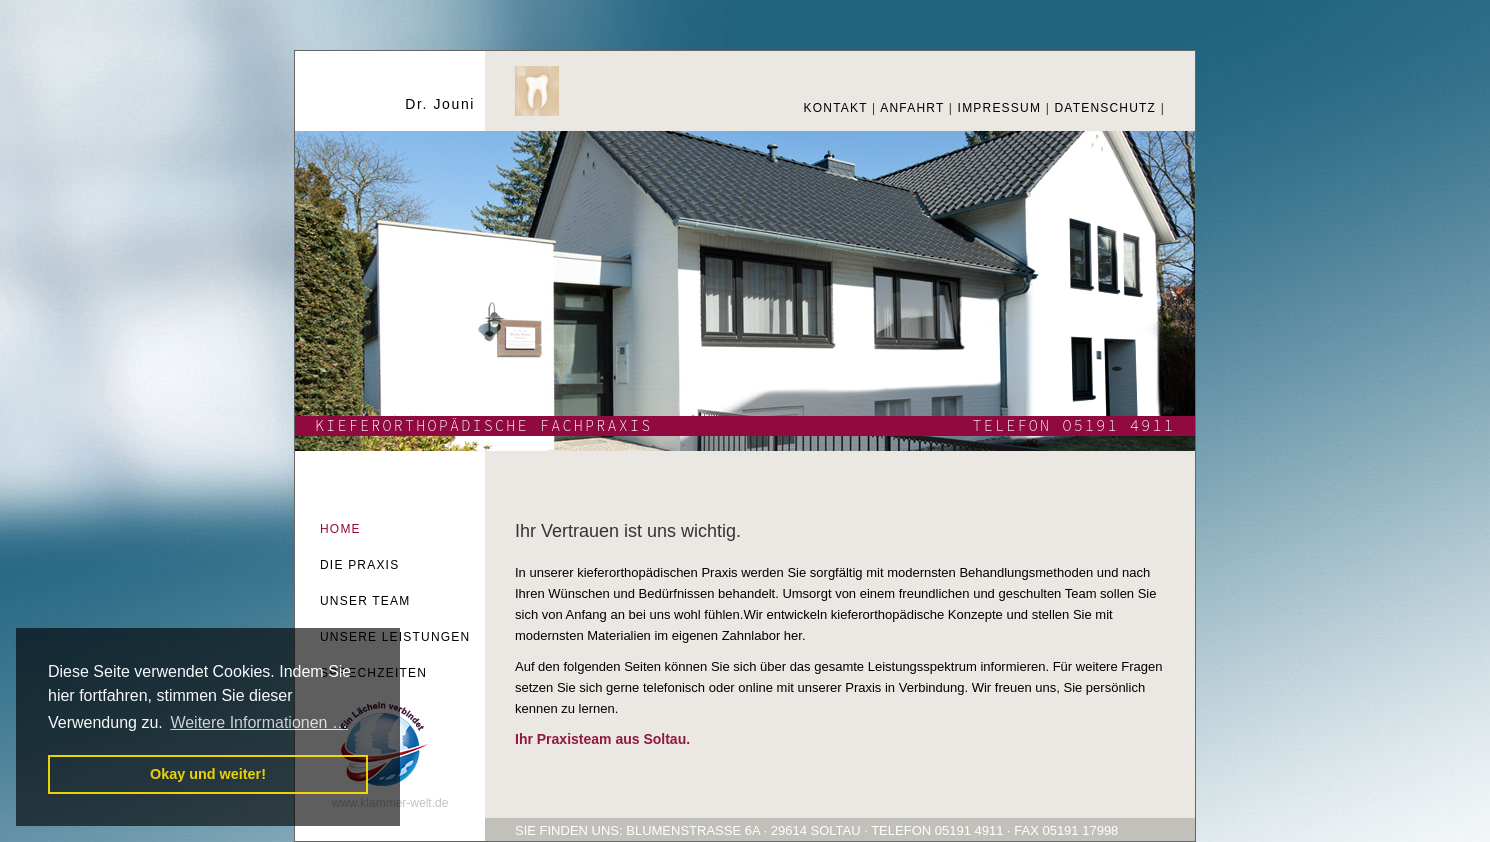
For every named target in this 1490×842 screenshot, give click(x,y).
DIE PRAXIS (359, 565)
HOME (340, 529)
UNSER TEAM (365, 601)
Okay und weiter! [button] (208, 774)
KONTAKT (836, 108)
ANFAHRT (912, 108)
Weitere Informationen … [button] (259, 722)
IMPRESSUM (999, 108)
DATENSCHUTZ (1105, 108)
